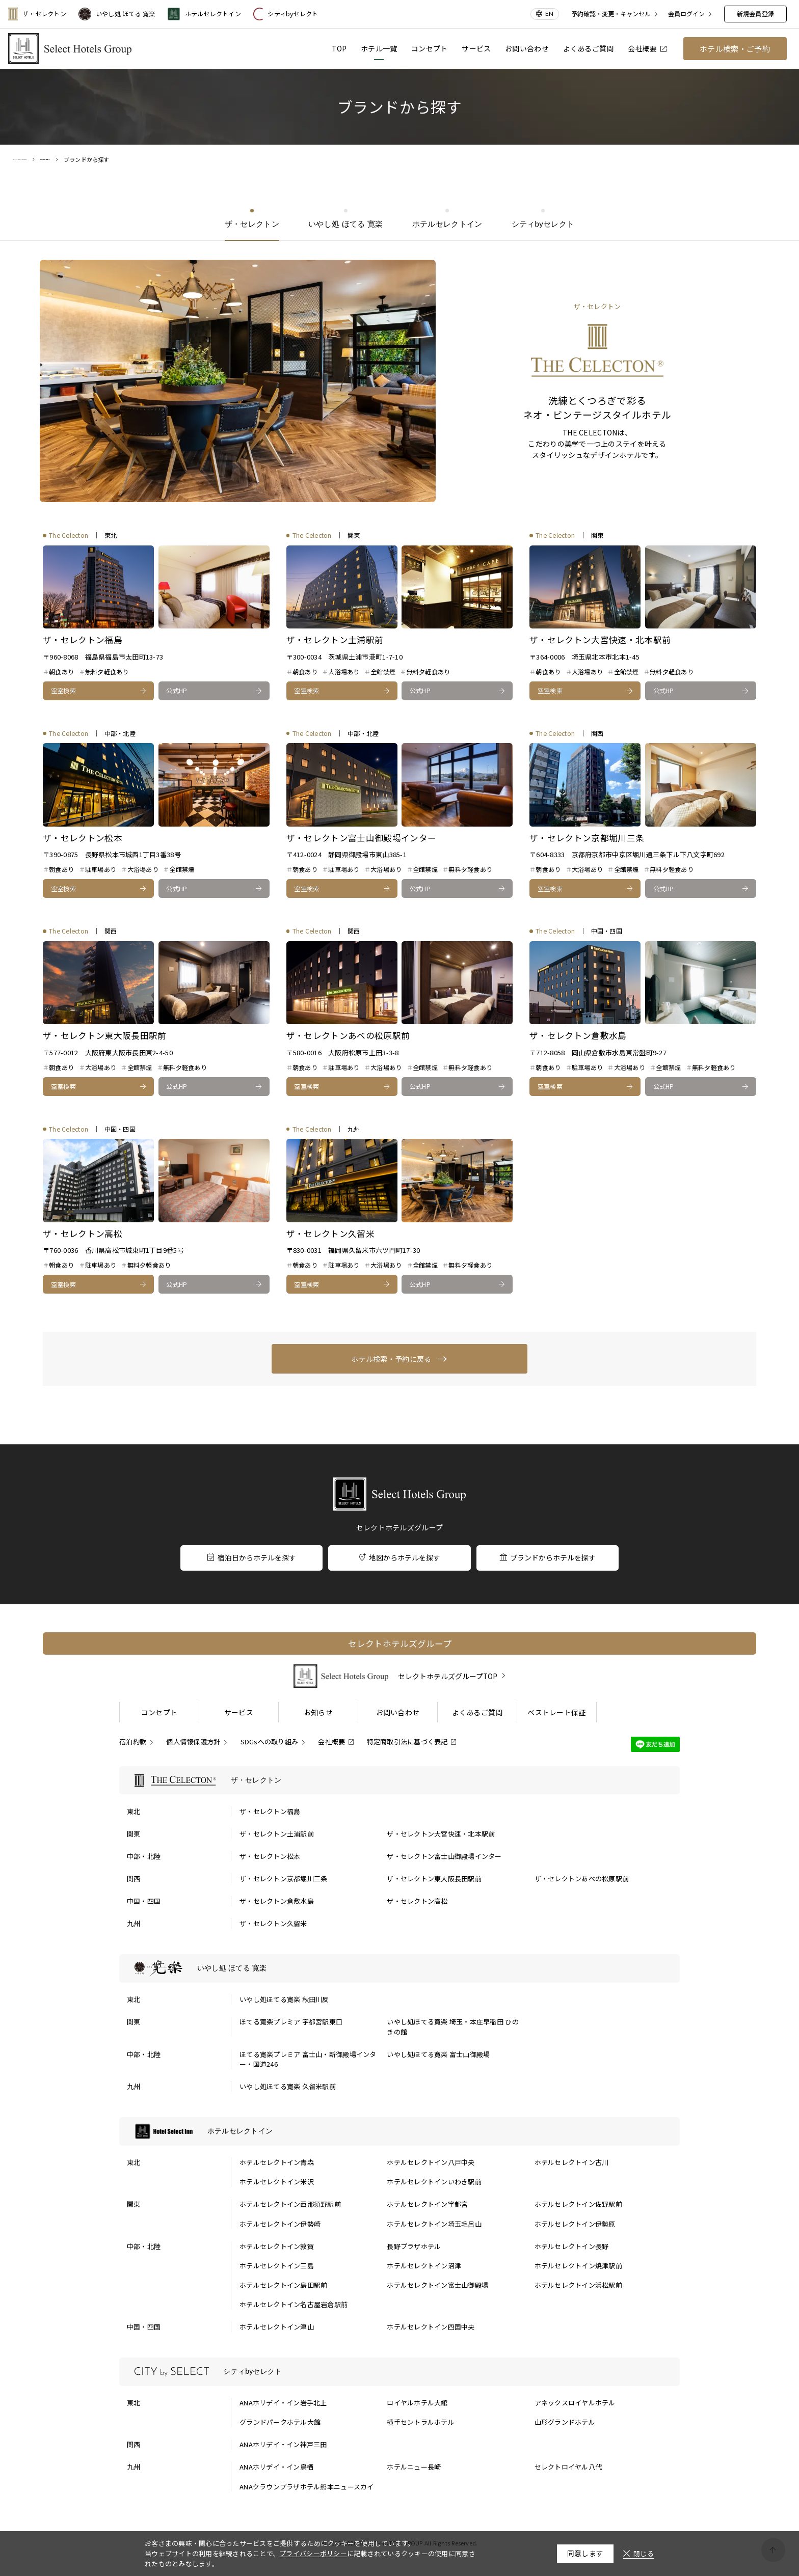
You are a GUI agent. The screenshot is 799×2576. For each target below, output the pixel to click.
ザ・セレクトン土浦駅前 (276, 1834)
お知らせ (318, 1712)
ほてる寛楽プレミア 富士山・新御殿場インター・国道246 (307, 2059)
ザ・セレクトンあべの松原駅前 (582, 1878)
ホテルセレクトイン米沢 (276, 2181)
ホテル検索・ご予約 (735, 48)
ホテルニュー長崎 (414, 2467)
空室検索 (63, 690)
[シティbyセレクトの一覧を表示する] (399, 2372)
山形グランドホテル (565, 2422)
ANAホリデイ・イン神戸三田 (283, 2444)
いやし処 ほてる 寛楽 (116, 14)
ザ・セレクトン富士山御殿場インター (444, 1856)
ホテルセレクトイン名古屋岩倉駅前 (293, 2304)
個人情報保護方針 (193, 1741)
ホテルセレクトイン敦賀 (276, 2246)
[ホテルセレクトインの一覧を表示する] (399, 2131)
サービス (476, 48)
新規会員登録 (755, 13)
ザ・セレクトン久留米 (273, 1923)
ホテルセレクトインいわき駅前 (434, 2181)
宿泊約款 (132, 1741)
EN (549, 13)
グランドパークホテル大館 (280, 2422)
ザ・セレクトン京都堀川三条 (283, 1878)
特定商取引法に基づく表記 (407, 1741)
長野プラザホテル (414, 2246)
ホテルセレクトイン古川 (572, 2162)
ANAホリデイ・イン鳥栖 (276, 2467)
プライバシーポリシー (313, 2553)
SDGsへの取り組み (270, 1741)
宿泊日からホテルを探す (251, 1557)
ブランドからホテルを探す (547, 1557)
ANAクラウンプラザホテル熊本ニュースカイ (306, 2486)
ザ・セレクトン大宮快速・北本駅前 (441, 1834)
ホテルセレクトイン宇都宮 (427, 2204)
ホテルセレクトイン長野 (572, 2246)
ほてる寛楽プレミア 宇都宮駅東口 (290, 2021)
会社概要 (647, 48)
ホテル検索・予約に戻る (391, 1359)
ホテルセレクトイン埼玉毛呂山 (434, 2224)
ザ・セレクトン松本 (269, 1856)
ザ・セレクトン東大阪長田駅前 (434, 1878)
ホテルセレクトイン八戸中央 (430, 2162)
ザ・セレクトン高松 (417, 1901)
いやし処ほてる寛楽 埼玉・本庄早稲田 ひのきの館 (452, 2027)
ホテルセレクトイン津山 (276, 2327)
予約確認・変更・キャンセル (611, 14)
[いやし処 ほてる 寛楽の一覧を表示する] (399, 1968)
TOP (339, 48)
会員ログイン (686, 14)
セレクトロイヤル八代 (568, 2467)
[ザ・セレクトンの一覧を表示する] (399, 1780)
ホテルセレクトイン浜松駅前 (578, 2285)
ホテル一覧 (379, 48)
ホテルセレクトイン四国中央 (430, 2327)
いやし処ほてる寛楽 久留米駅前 (287, 2086)
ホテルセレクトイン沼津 (424, 2265)
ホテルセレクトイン (204, 14)
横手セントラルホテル (421, 2422)
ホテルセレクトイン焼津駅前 (578, 2265)
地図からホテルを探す (400, 1557)
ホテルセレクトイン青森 (276, 2162)
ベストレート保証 (556, 1712)
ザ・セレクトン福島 (269, 1811)
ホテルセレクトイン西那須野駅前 (290, 2204)
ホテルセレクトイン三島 (276, 2265)
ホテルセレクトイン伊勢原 (575, 2224)
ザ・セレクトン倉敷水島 (276, 1901)
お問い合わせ (527, 48)
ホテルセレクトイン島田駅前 (283, 2285)
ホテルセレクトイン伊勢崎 (280, 2224)
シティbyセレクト (285, 14)
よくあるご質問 (588, 48)
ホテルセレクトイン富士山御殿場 (437, 2285)
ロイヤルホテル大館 (417, 2402)
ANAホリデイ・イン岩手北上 (283, 2402)
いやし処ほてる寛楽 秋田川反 (284, 1999)
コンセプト (429, 48)
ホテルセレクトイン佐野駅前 (578, 2204)
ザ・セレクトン (37, 14)
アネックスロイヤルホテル (575, 2402)
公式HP (176, 690)
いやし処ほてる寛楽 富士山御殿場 (438, 2054)
